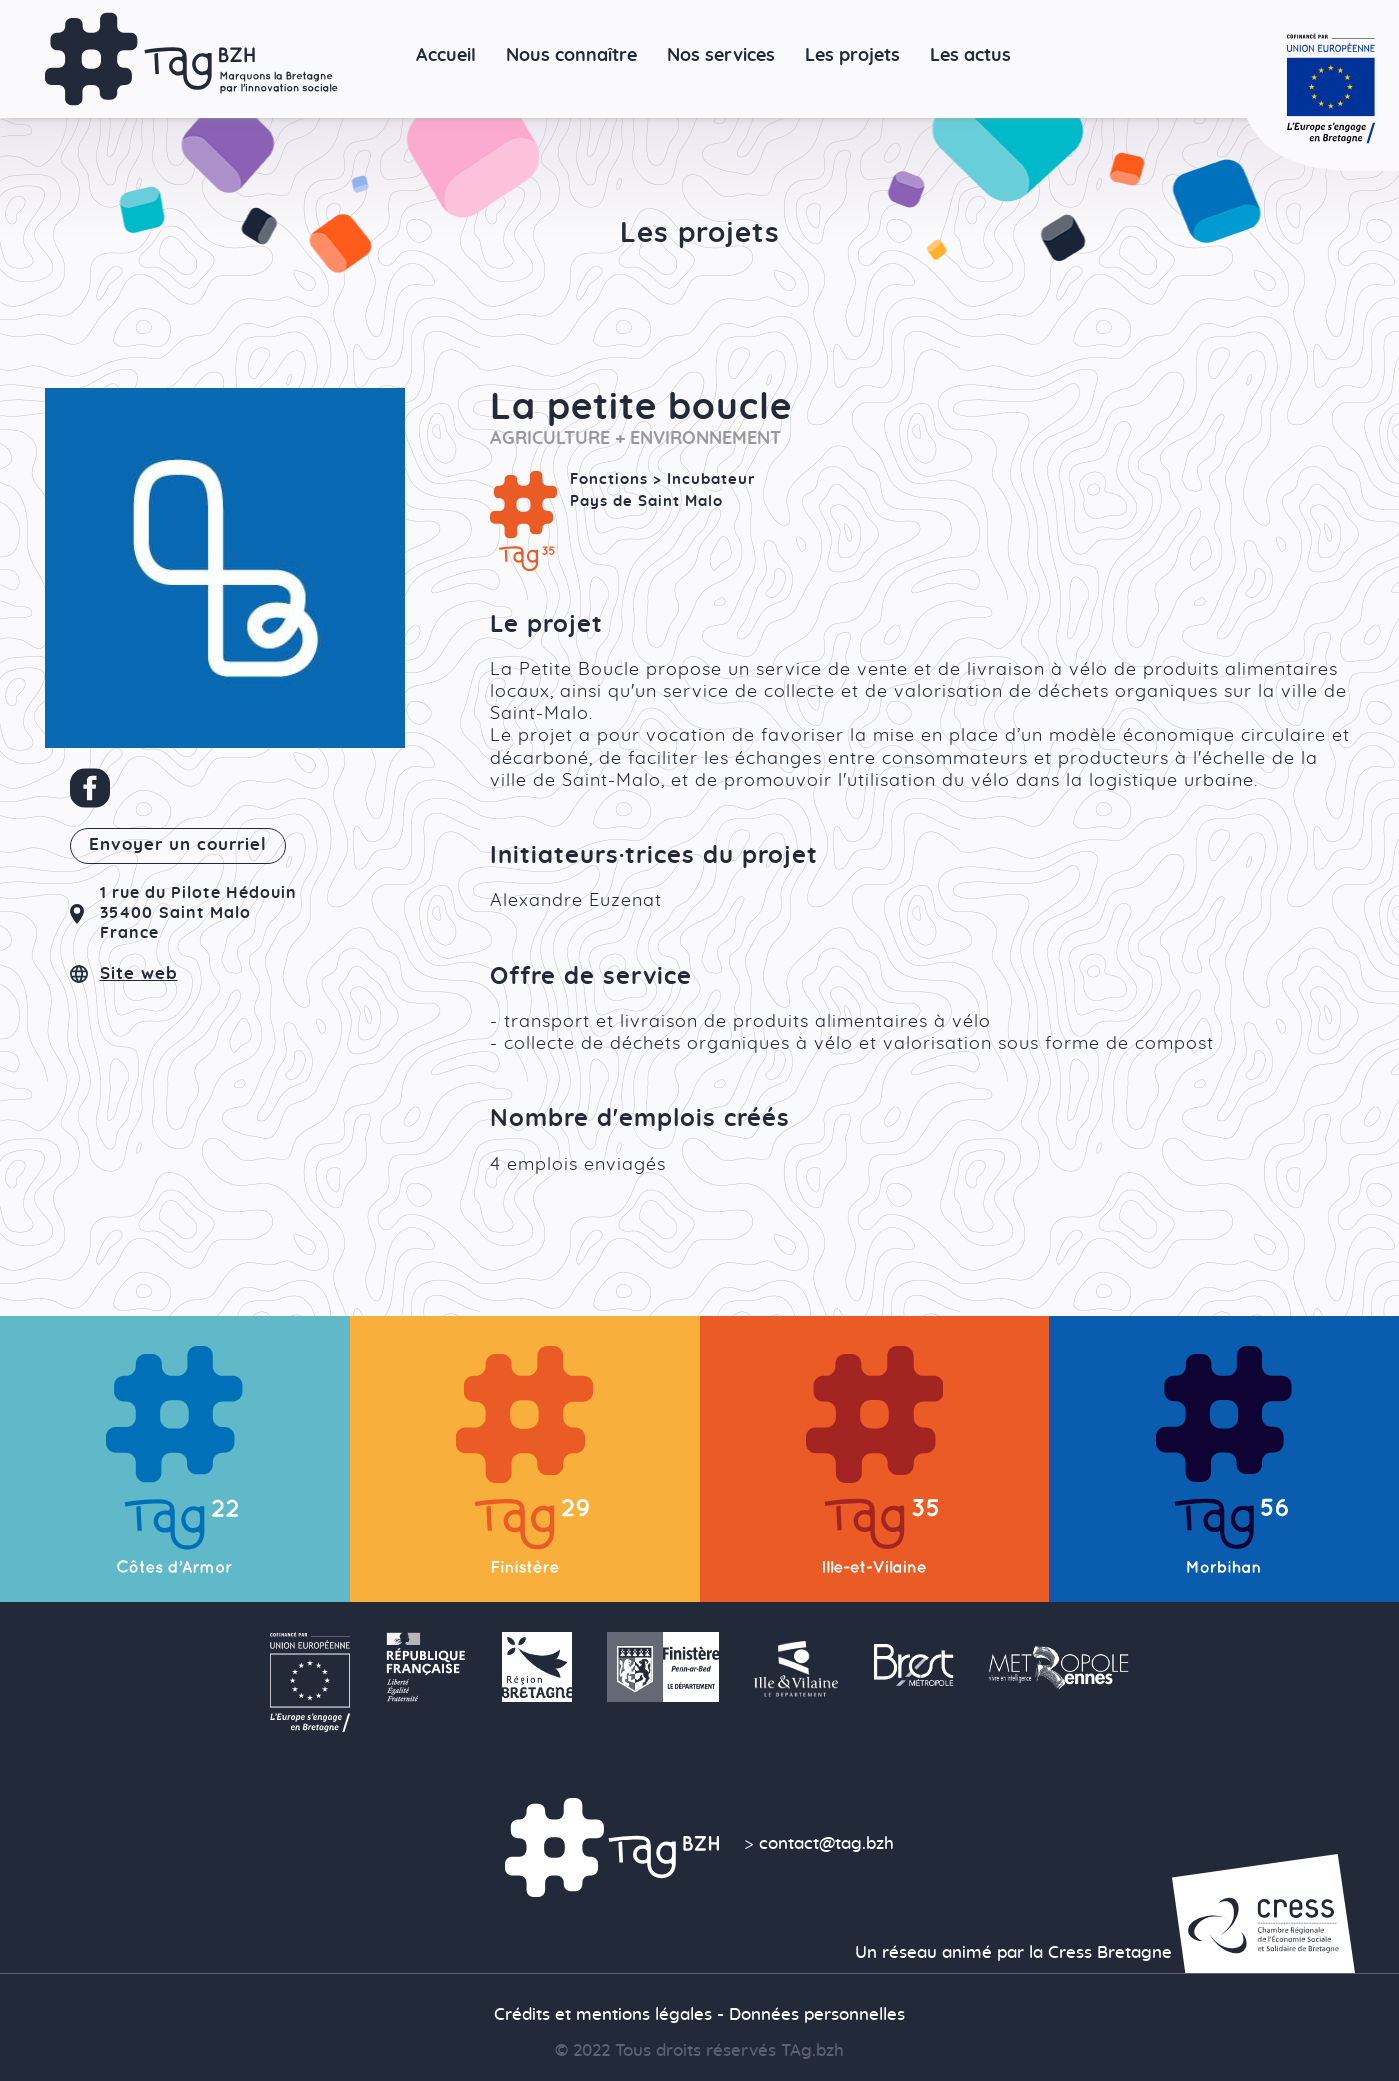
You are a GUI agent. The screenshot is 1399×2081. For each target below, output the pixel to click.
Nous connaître (571, 55)
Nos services (721, 55)
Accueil (446, 55)
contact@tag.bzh (826, 1844)
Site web (139, 974)
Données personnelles (817, 2015)
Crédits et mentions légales (603, 2015)
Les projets (852, 55)
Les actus (970, 55)
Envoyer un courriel (178, 845)
